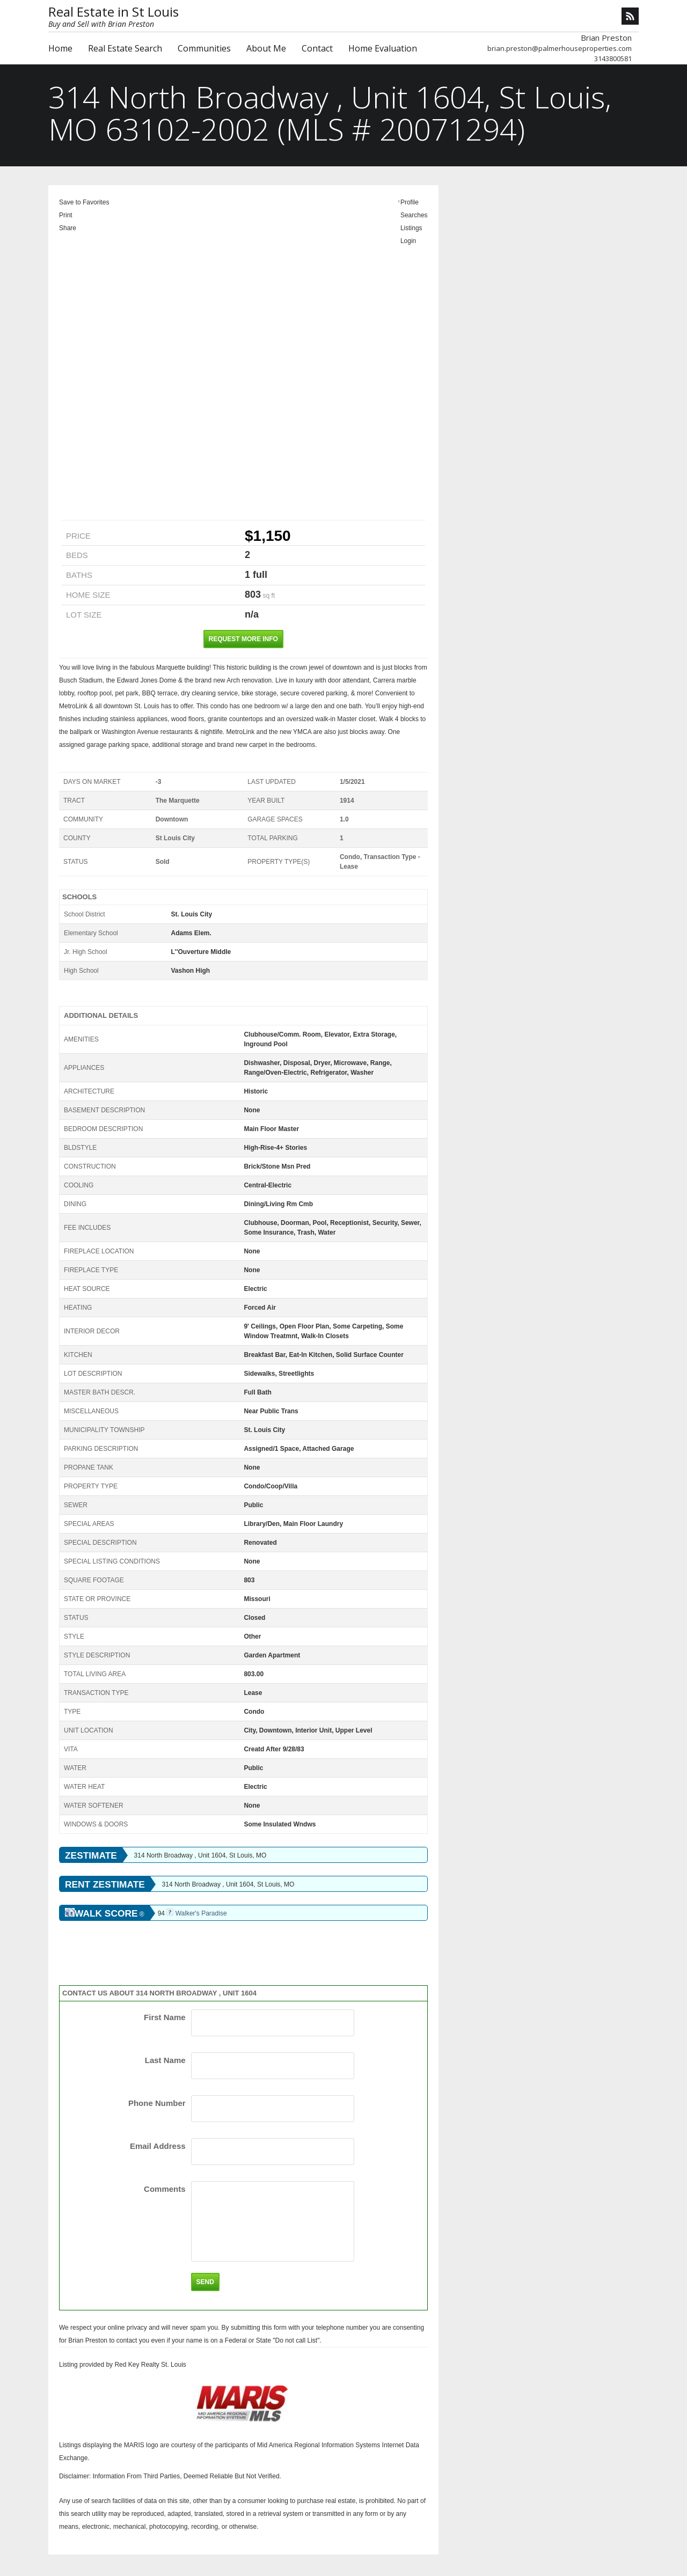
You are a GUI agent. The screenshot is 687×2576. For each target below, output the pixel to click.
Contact (317, 48)
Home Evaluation (382, 48)
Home (60, 48)
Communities (204, 48)
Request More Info (243, 639)
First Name (165, 2017)
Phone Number (157, 2103)
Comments (165, 2188)
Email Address (158, 2146)
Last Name (165, 2060)
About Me (266, 48)
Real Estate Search (125, 48)
